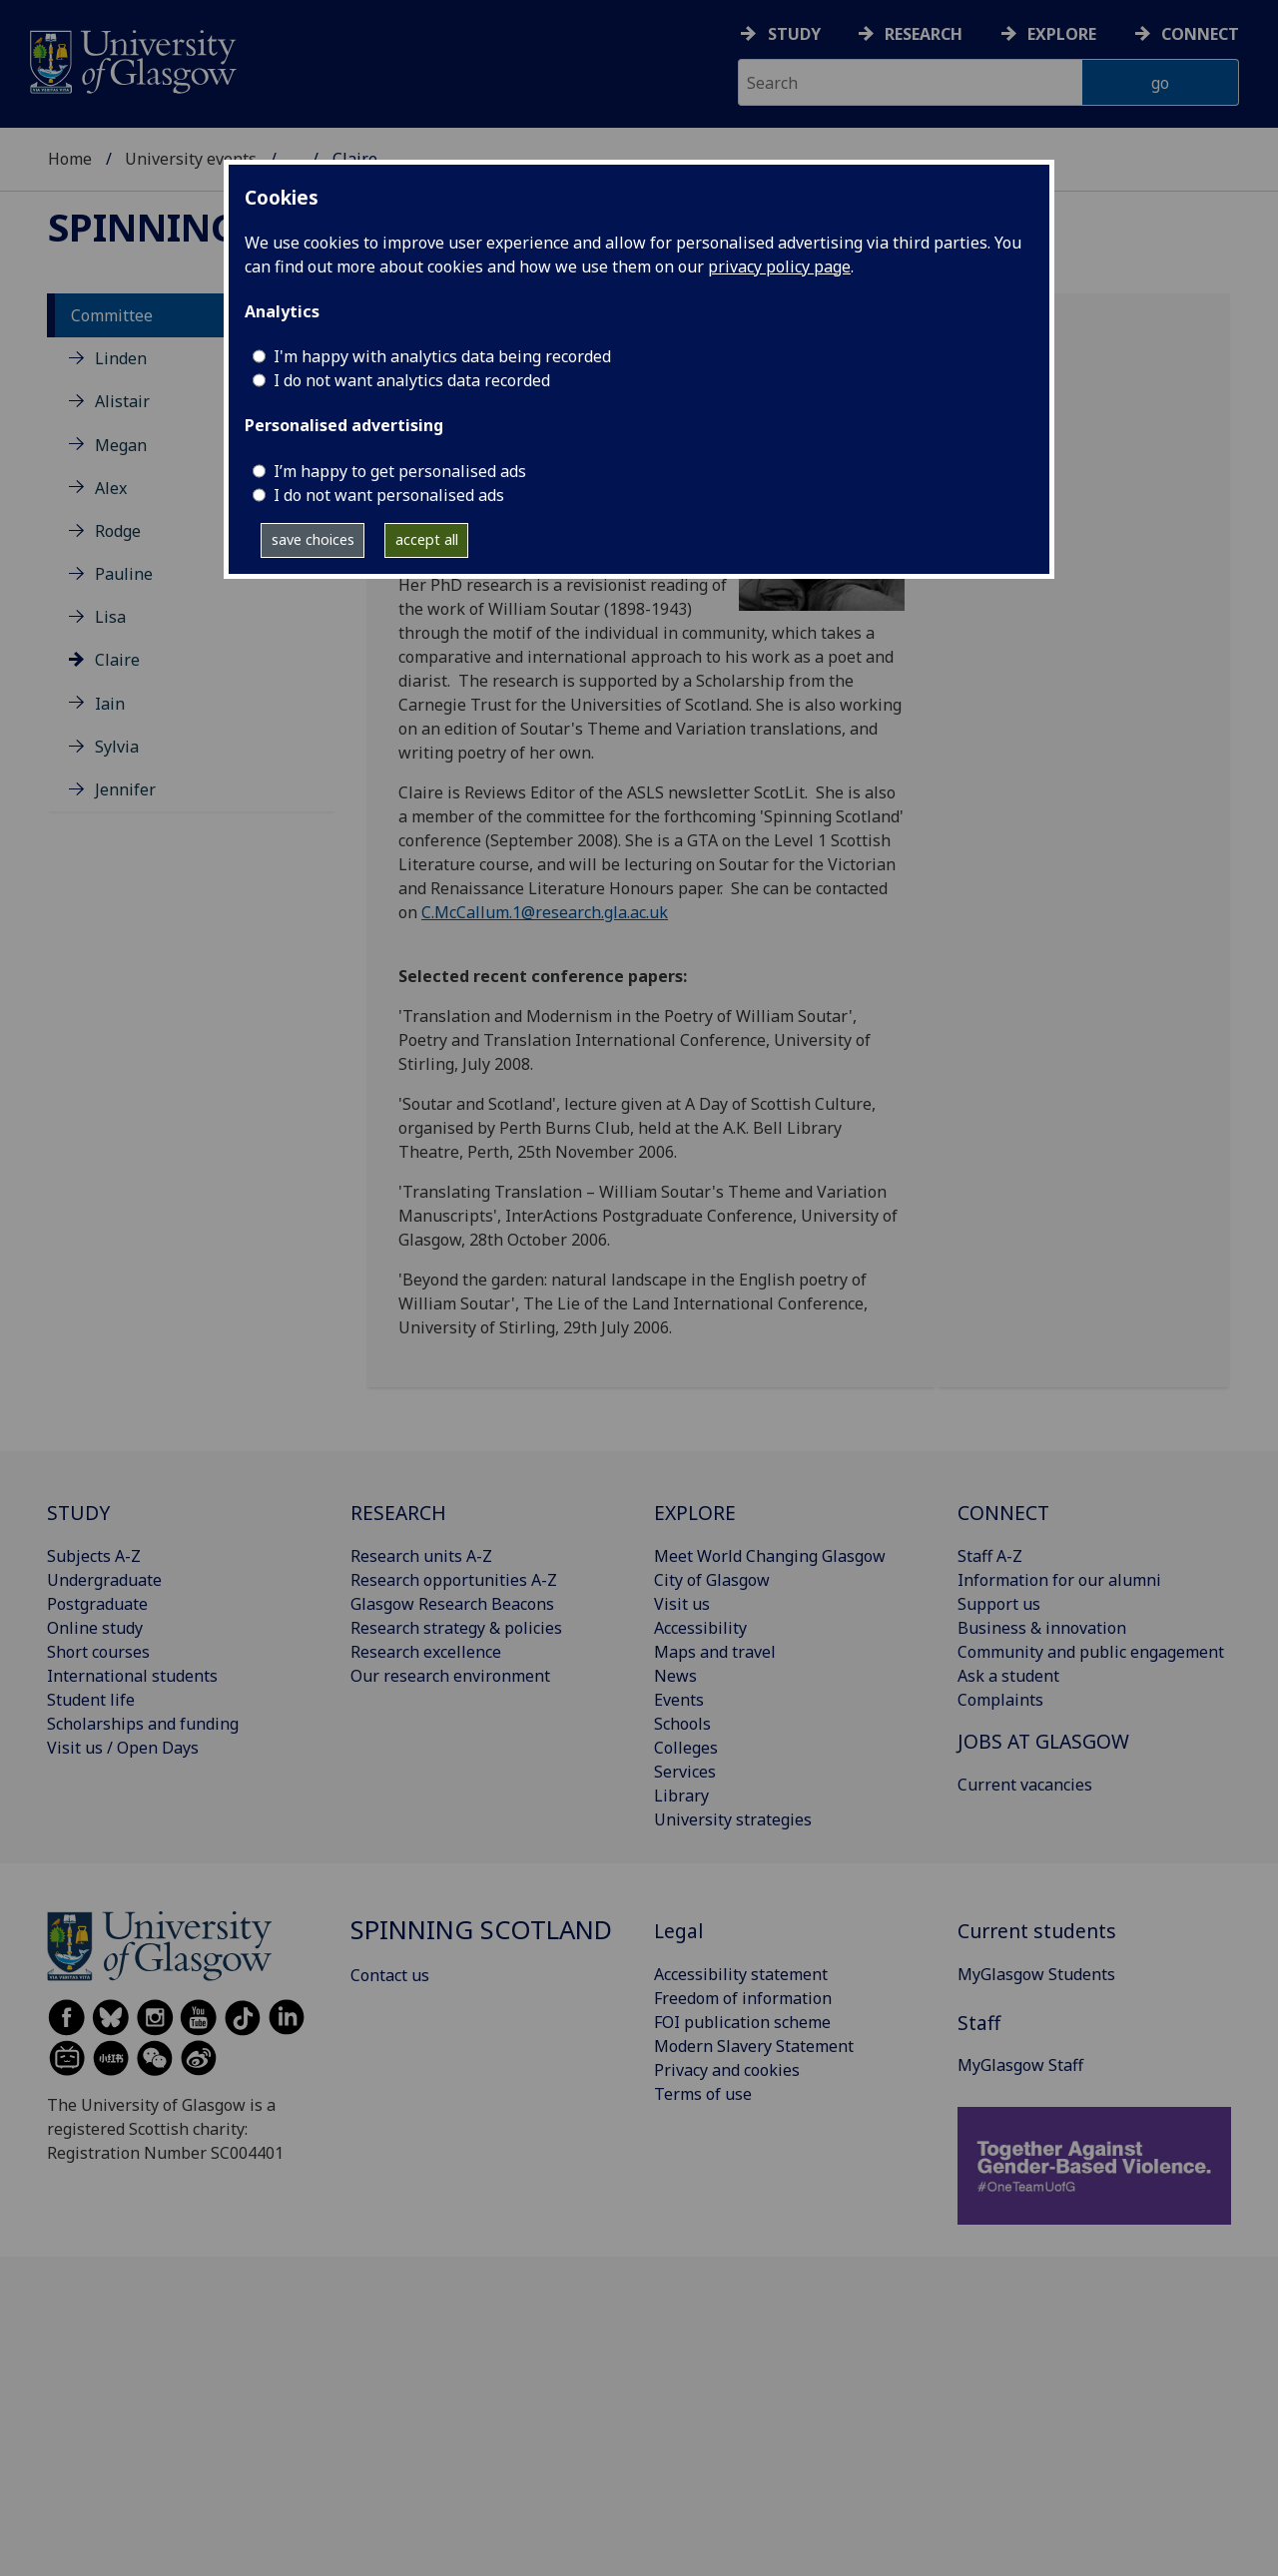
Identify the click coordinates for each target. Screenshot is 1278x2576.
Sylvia (117, 747)
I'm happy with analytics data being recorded (442, 356)
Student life (91, 1700)
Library (681, 1795)
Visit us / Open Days (123, 1748)
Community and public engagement (1091, 1652)
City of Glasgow (712, 1580)
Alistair (122, 401)
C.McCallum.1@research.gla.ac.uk (544, 912)
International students (132, 1676)
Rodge (118, 531)
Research (923, 34)
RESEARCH (398, 1512)
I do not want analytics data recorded (412, 380)
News (675, 1676)
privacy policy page (779, 266)
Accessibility (700, 1628)
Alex (111, 488)
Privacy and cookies (727, 2070)
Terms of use (703, 2094)
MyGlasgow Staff (1020, 2065)
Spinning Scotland (481, 1929)
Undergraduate (104, 1580)
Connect (1200, 34)
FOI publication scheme (742, 2022)
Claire (117, 660)
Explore (1061, 34)
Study (794, 34)
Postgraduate (97, 1604)
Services (685, 1772)
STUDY (78, 1512)
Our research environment (450, 1676)
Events (679, 1700)
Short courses (98, 1652)
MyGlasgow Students (1036, 1974)
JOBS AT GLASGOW (1043, 1741)
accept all (426, 539)
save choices (313, 539)
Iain (110, 704)
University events (191, 159)
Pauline (124, 574)
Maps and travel (715, 1652)
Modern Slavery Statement (754, 2046)
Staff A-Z (990, 1556)
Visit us (682, 1604)
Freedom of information (743, 1998)
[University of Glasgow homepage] (131, 59)
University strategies (733, 1819)
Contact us (389, 1975)
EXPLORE (695, 1512)
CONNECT (1003, 1512)
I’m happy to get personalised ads (400, 471)
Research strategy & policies (456, 1628)
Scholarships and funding (143, 1724)
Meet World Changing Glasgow (770, 1556)
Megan (121, 445)
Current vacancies (1025, 1785)
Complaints (1000, 1700)
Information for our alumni (1059, 1580)
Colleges (686, 1748)
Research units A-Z (421, 1556)
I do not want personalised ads (389, 495)
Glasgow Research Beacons (452, 1604)
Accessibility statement (741, 1974)
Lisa (110, 617)
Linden (121, 358)
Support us (999, 1604)
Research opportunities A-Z (453, 1580)
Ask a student (1008, 1676)
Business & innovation (1042, 1628)
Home (70, 159)
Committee (112, 315)
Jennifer (125, 789)
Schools (682, 1724)
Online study (95, 1628)
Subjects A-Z (94, 1556)
